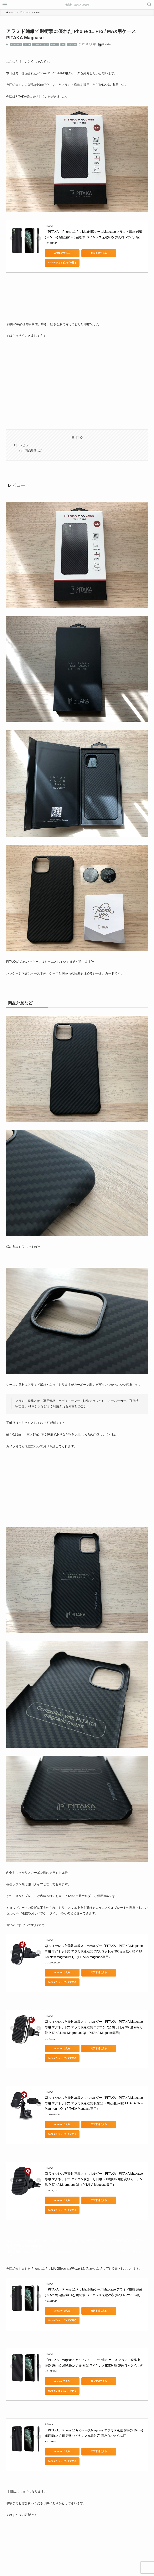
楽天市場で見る (99, 253)
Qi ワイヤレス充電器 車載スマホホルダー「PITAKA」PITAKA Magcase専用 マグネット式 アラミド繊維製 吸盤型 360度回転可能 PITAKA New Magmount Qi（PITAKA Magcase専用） (94, 2103)
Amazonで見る (62, 253)
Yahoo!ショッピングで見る (62, 262)
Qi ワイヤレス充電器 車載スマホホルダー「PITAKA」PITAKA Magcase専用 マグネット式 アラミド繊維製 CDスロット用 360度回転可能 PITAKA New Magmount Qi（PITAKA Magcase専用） (94, 1951)
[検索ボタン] (149, 4)
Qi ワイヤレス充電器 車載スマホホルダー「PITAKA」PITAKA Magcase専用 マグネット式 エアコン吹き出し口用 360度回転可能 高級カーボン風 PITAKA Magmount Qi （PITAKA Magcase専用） (94, 2179)
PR (62, 44)
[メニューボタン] (4, 4)
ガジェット (16, 44)
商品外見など (33, 450)
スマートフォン (40, 44)
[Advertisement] (77, 390)
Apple (27, 44)
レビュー (72, 44)
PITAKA (54, 44)
